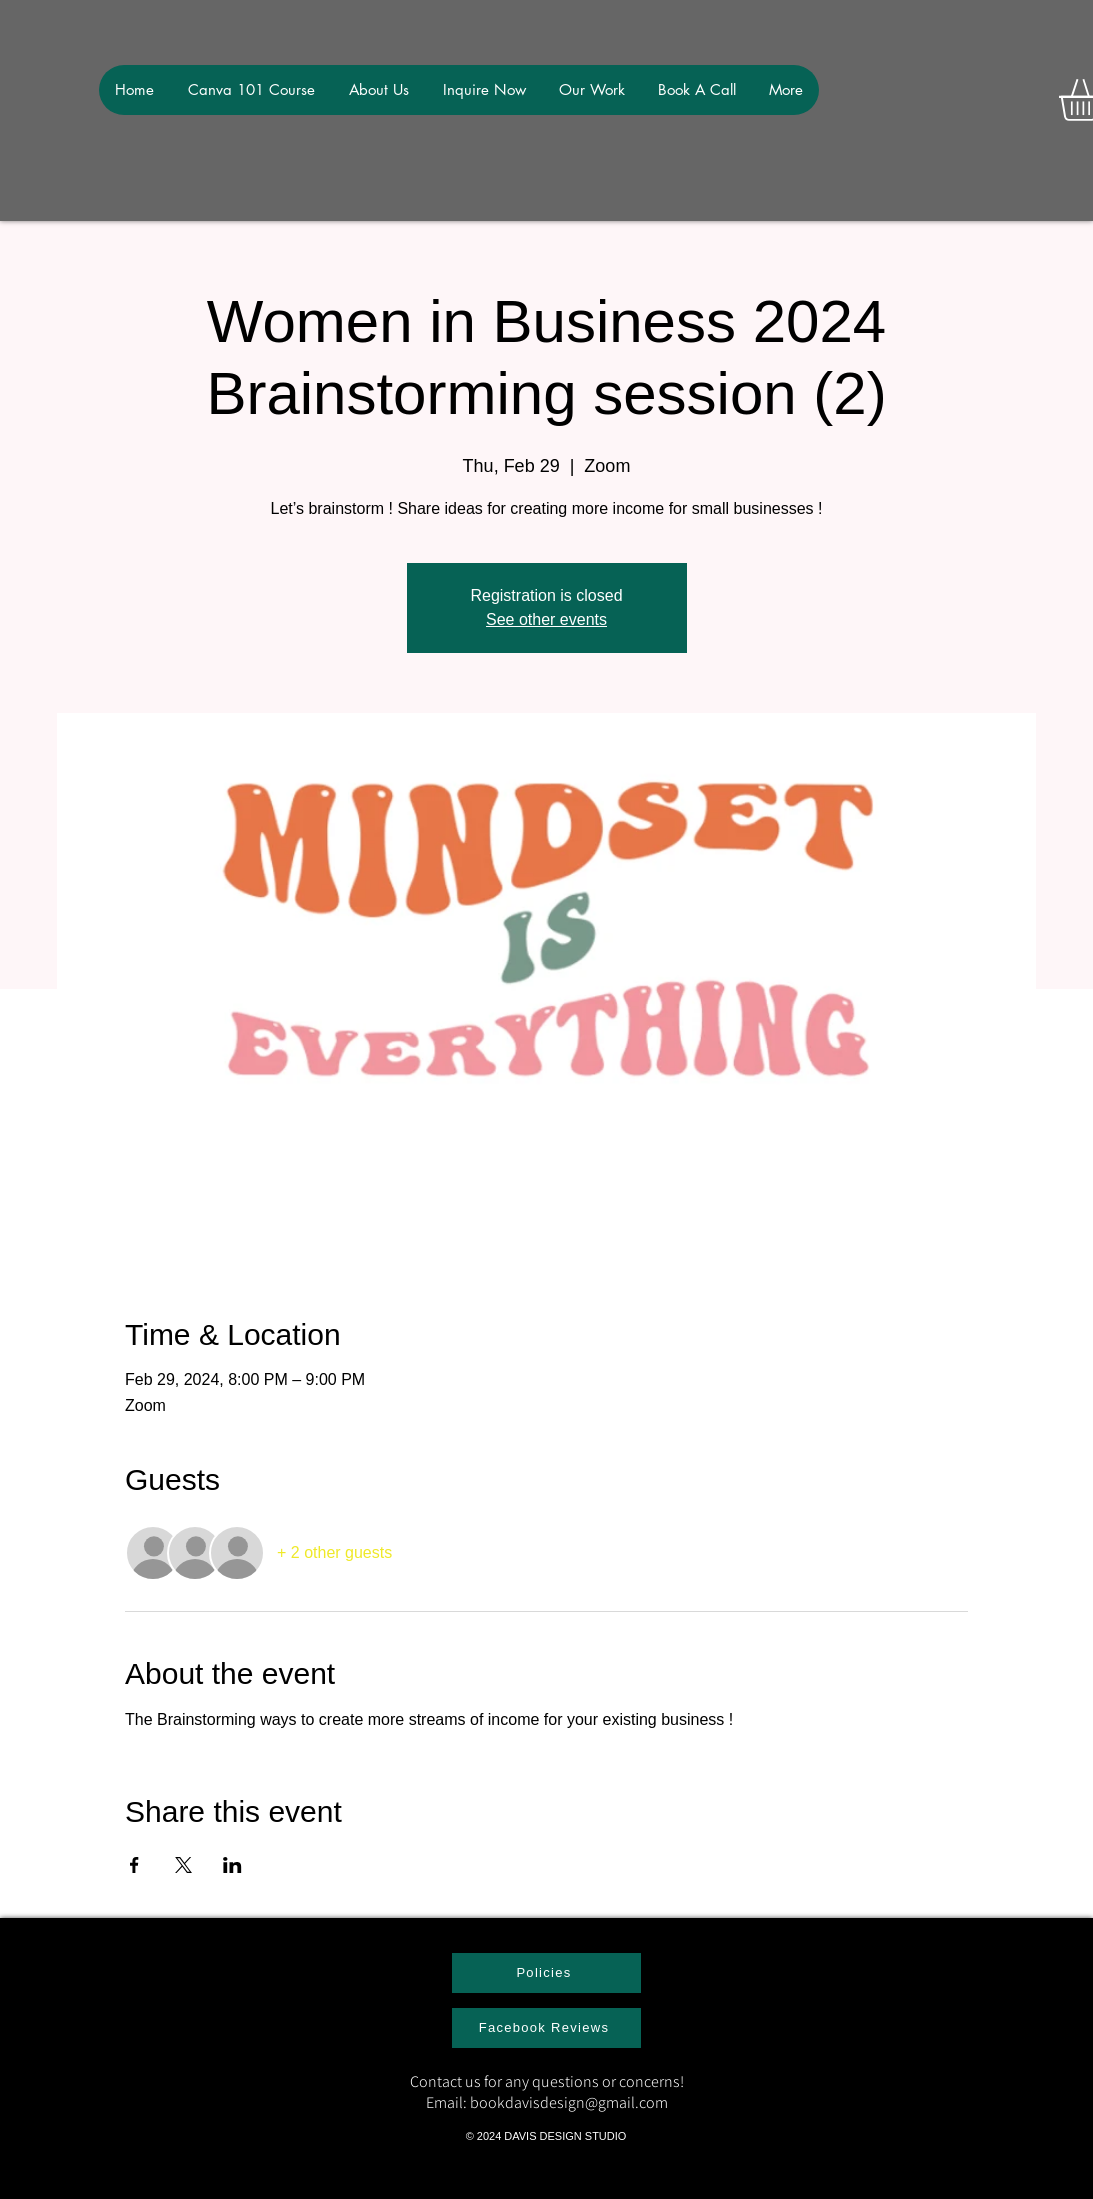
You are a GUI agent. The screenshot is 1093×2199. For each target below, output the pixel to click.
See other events (546, 619)
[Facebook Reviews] (546, 2028)
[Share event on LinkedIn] (232, 1865)
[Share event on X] (183, 1865)
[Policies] (546, 1973)
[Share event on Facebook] (134, 1865)
